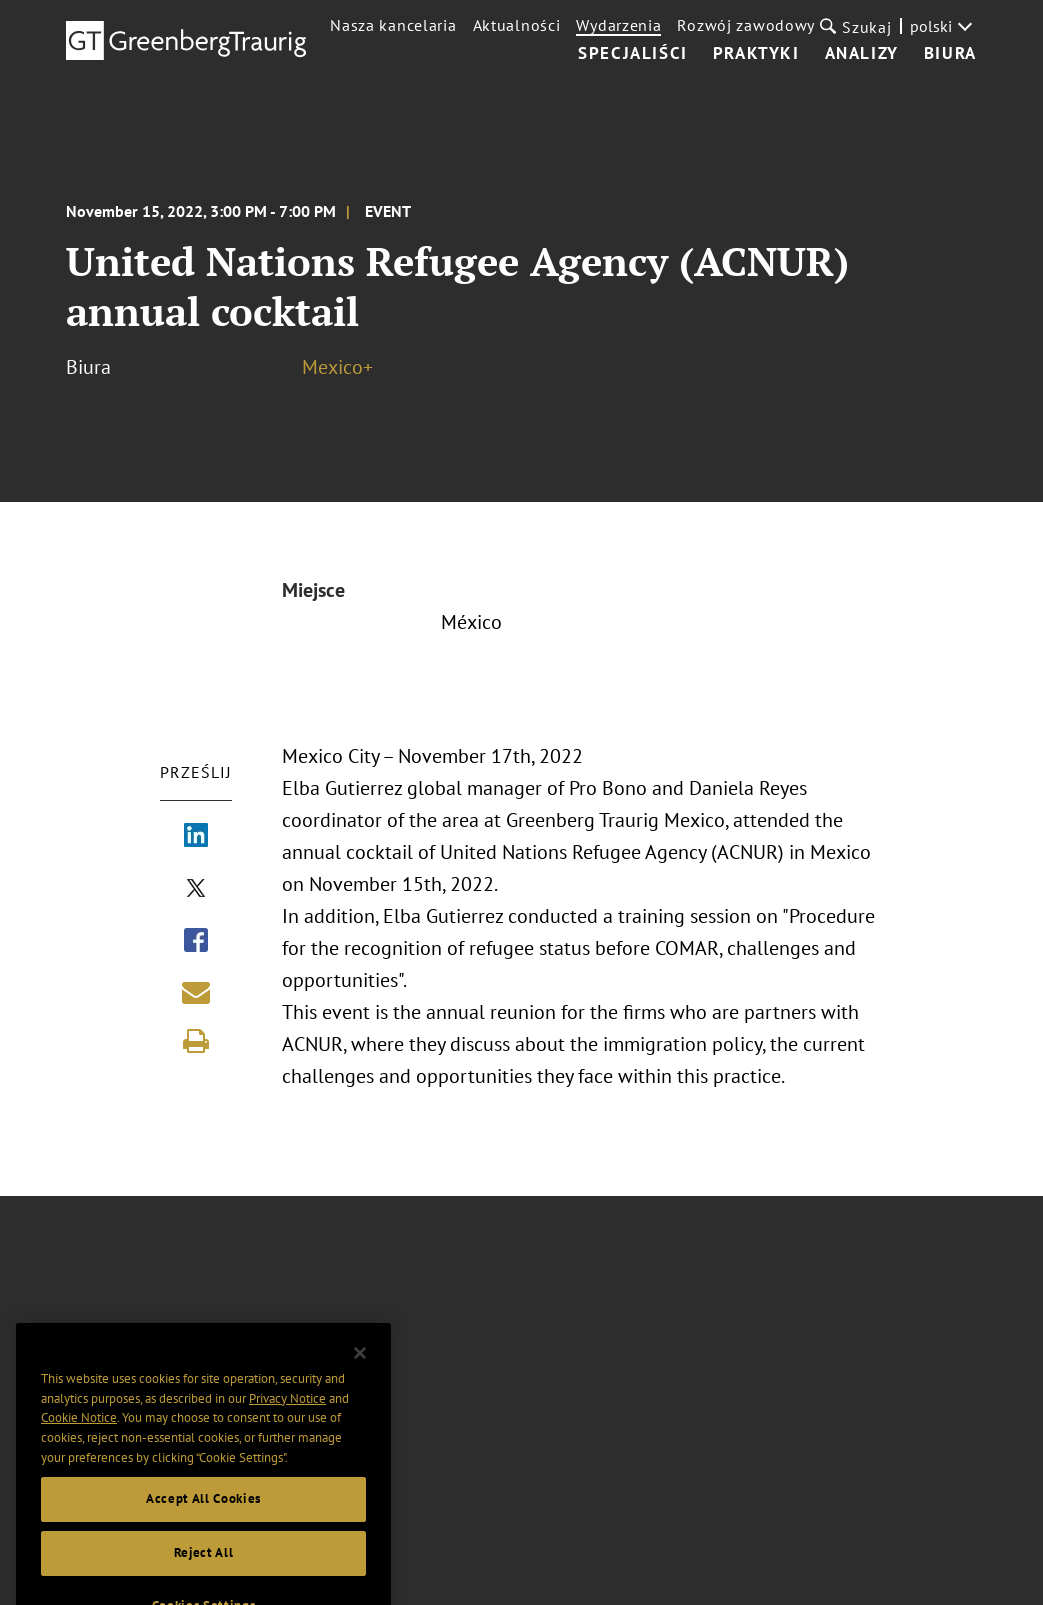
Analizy (862, 54)
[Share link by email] (196, 992)
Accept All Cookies (203, 1517)
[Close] (360, 1372)
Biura (950, 54)
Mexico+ (337, 367)
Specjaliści (633, 54)
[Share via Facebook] (196, 942)
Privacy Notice (287, 1416)
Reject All (204, 1571)
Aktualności (517, 25)
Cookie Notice (79, 1436)
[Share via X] (196, 890)
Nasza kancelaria (393, 25)
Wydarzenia (618, 25)
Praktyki (756, 54)
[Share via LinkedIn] (196, 837)
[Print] (196, 1041)
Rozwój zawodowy (746, 25)
